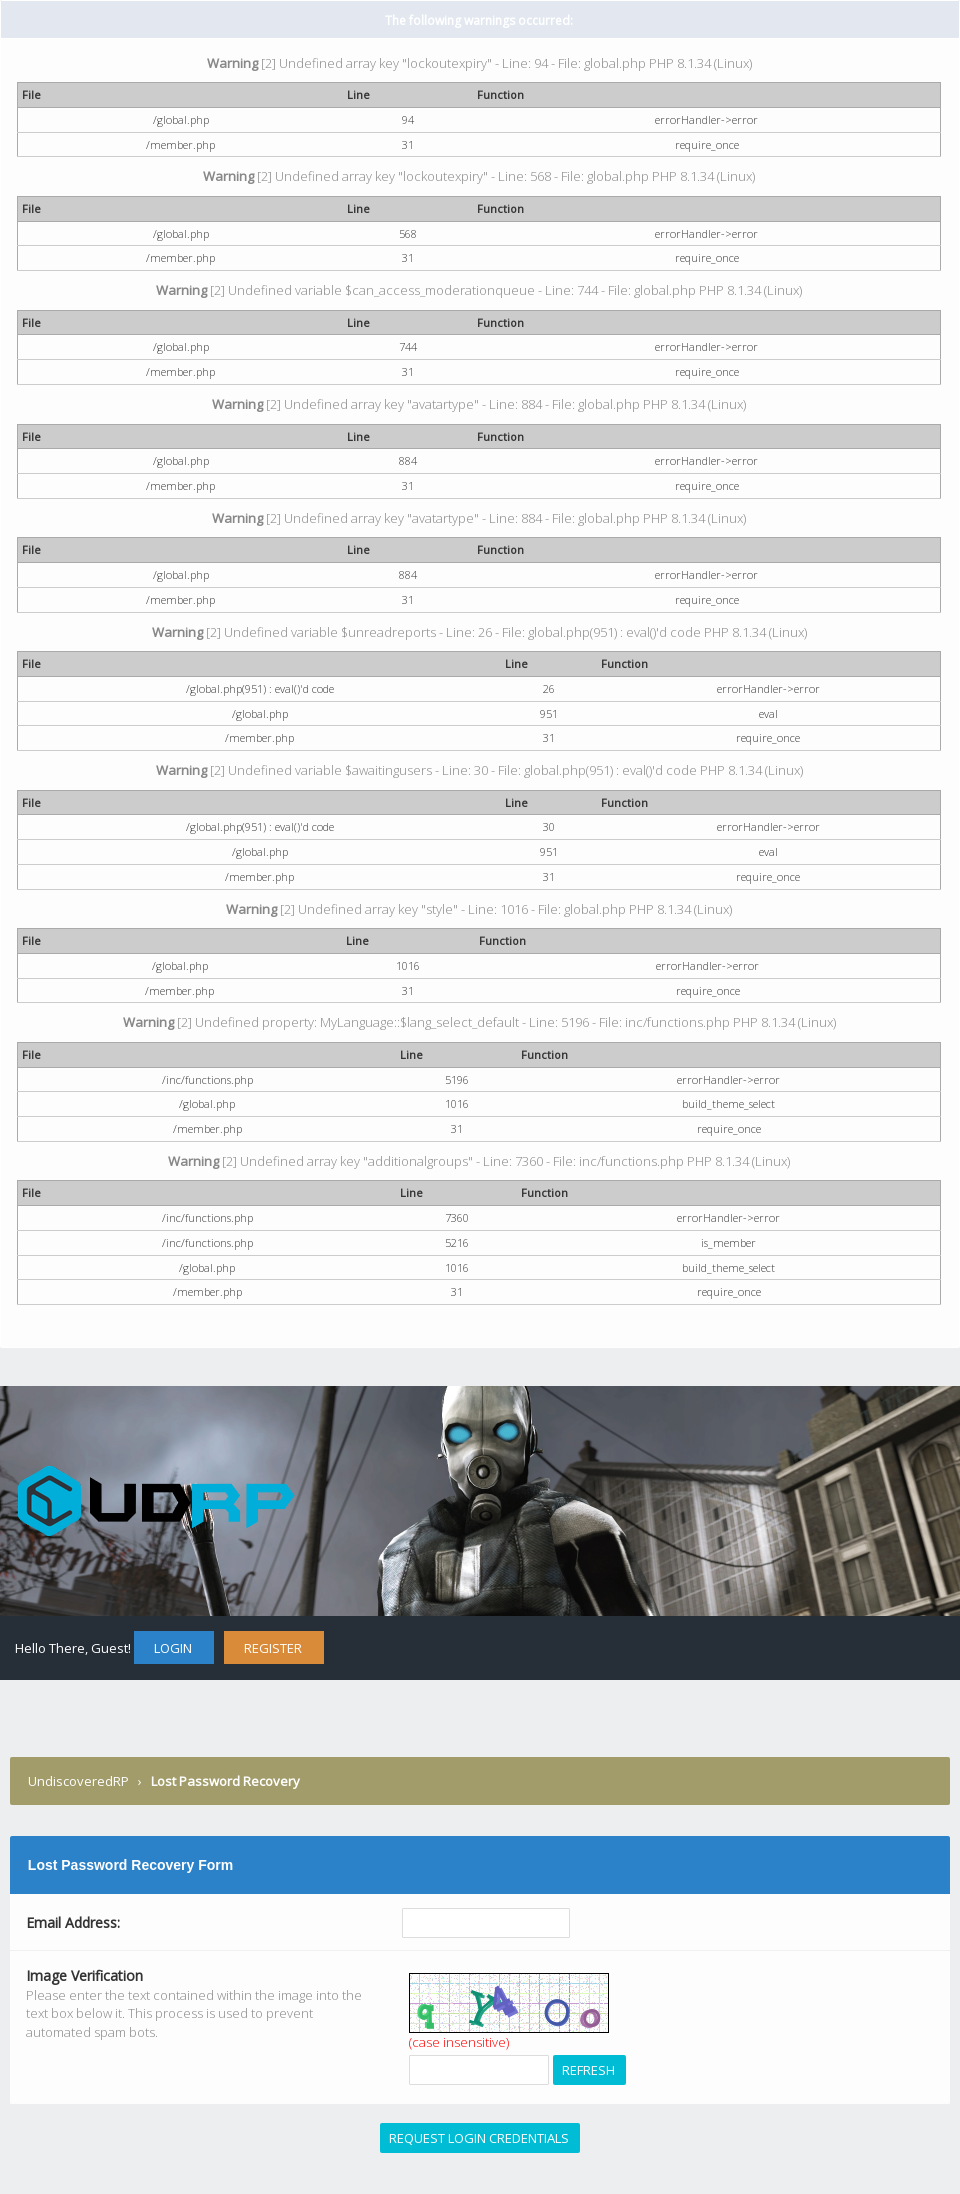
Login (173, 1648)
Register (273, 1648)
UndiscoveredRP (78, 1781)
